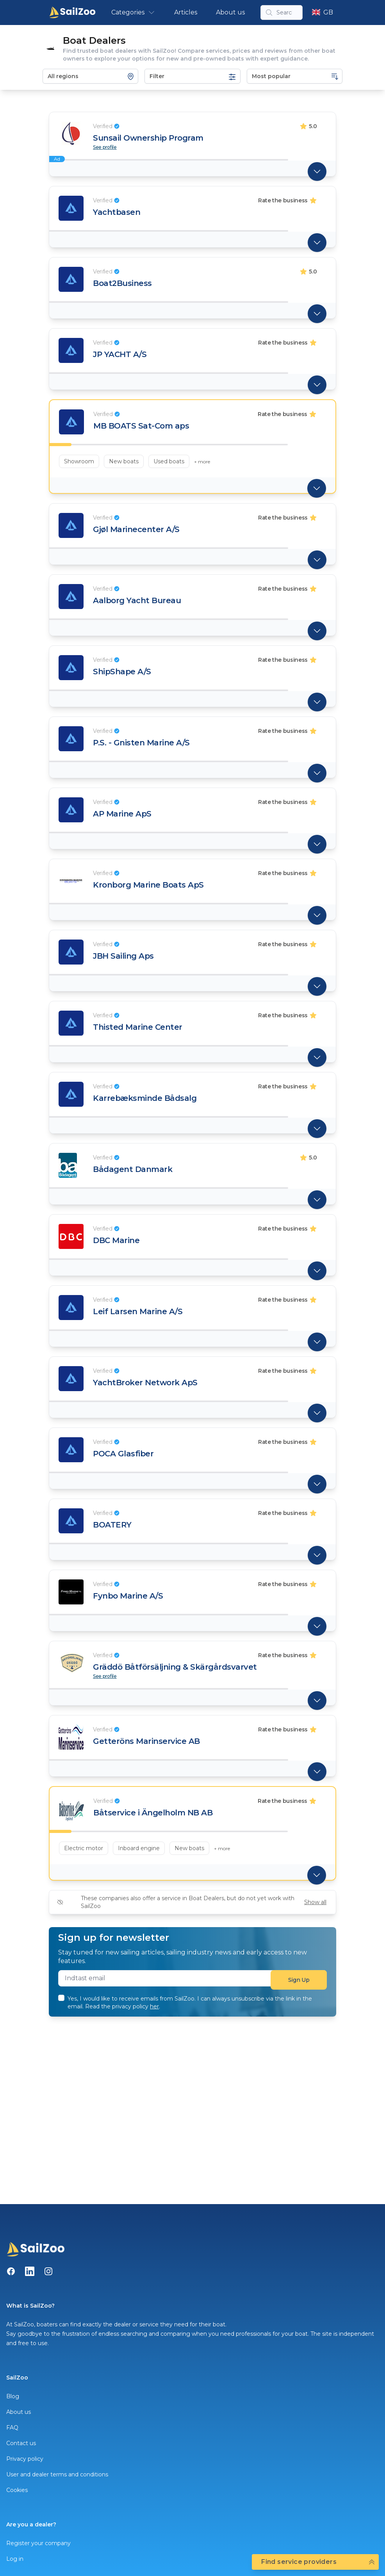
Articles (185, 12)
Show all (315, 1902)
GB (322, 12)
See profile (105, 147)
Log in (14, 2558)
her (154, 2006)
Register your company (38, 2543)
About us (230, 12)
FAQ (12, 2427)
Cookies (17, 2490)
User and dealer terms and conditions (57, 2474)
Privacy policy (24, 2458)
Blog (12, 2396)
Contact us (21, 2443)
